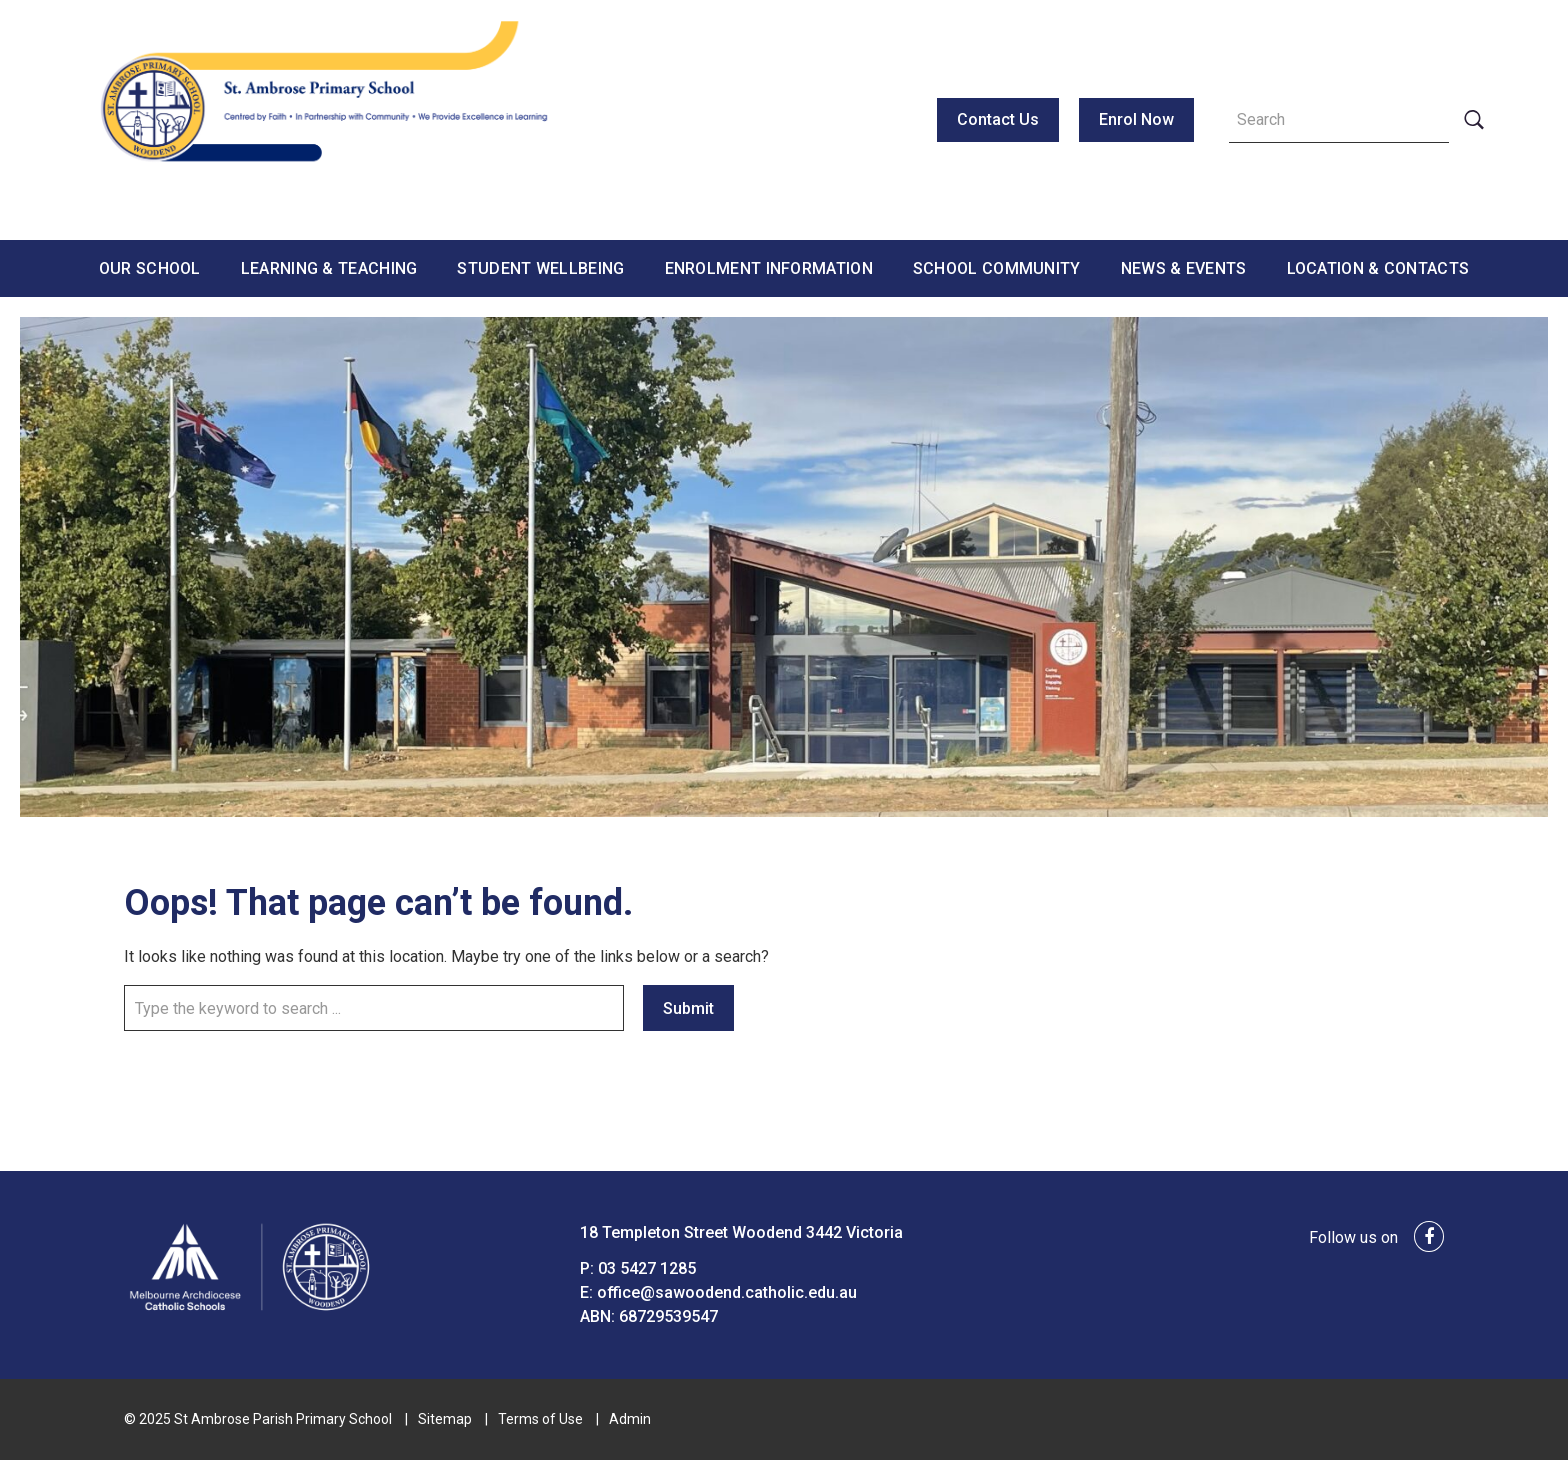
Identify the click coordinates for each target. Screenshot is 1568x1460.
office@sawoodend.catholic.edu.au (727, 1292)
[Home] (249, 1309)
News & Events (1184, 268)
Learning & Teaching (329, 268)
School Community (997, 268)
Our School (150, 268)
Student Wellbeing (540, 268)
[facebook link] (1423, 1237)
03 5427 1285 (647, 1268)
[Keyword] (1339, 120)
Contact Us (998, 119)
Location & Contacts (1378, 268)
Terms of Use (540, 1419)
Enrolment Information (769, 268)
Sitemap (445, 1419)
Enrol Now (1136, 119)
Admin (630, 1419)
